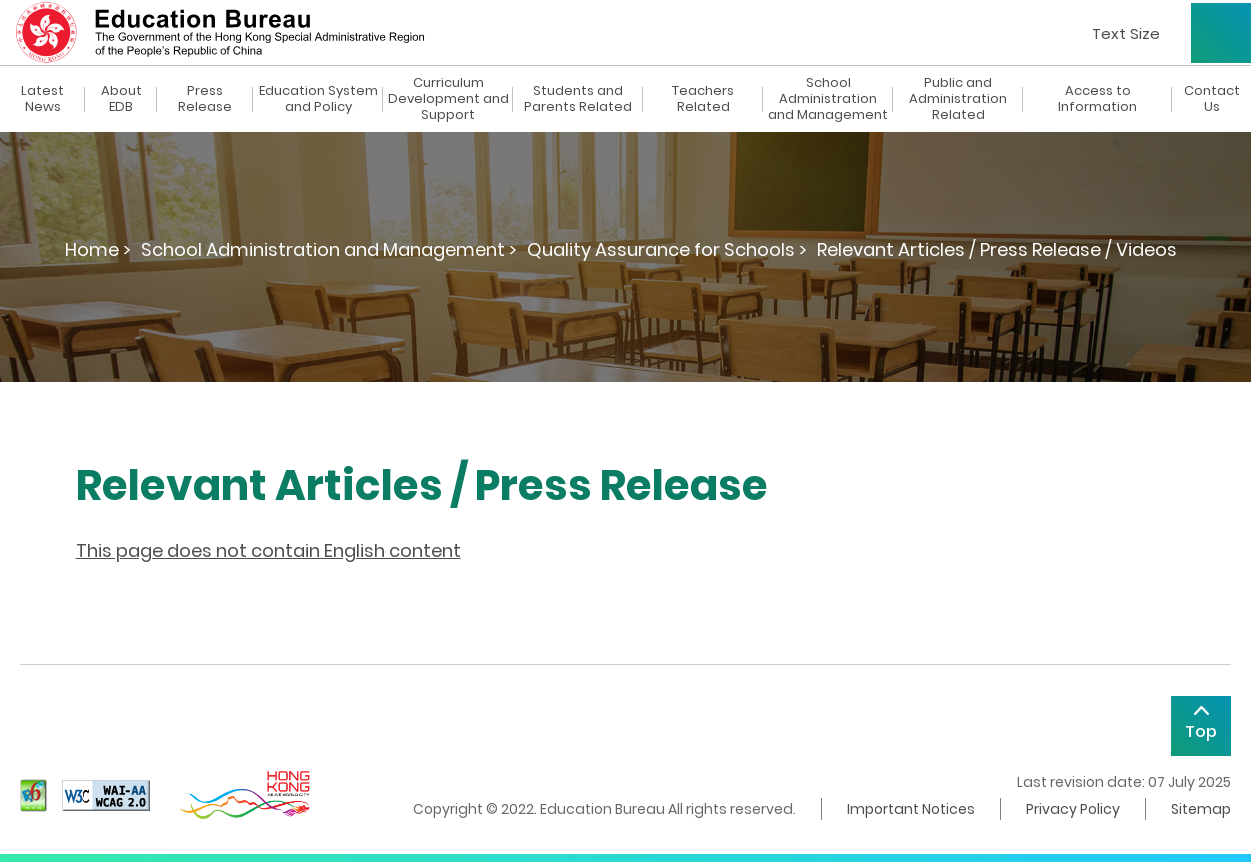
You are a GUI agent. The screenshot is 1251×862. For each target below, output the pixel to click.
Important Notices (911, 809)
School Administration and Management (828, 99)
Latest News (42, 99)
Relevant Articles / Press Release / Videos (997, 249)
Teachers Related (703, 99)
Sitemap (1201, 809)
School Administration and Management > (329, 249)
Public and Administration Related (958, 99)
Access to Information (1097, 99)
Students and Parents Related (578, 99)
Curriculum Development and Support (448, 99)
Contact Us (1212, 99)
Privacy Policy (1073, 809)
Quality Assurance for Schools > (667, 249)
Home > (98, 249)
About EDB (121, 99)
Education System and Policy (318, 99)
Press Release (205, 99)
